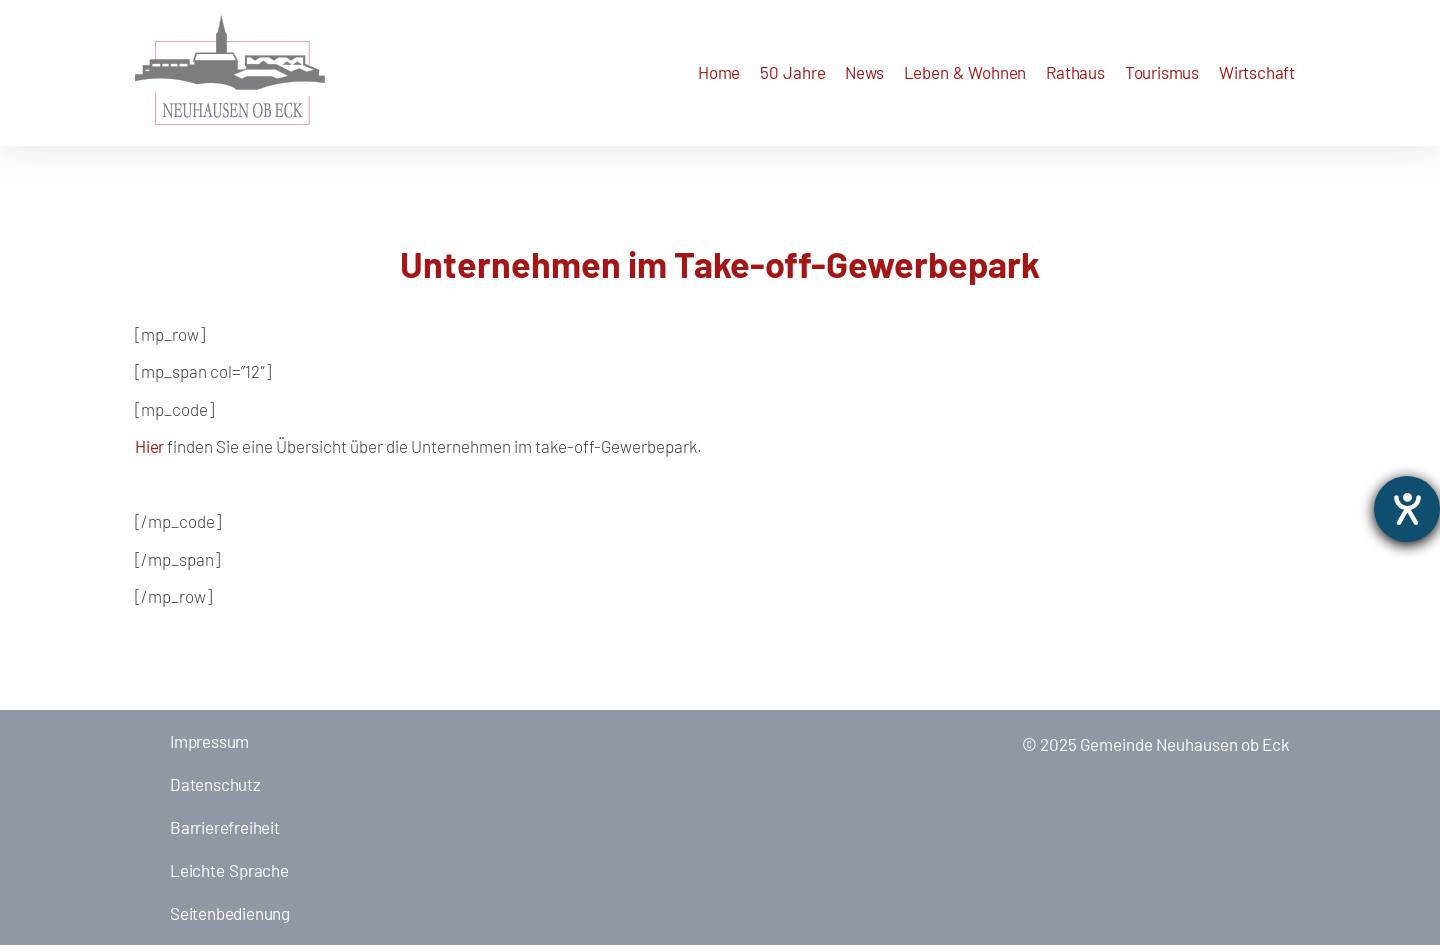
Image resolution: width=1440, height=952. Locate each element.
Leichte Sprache (229, 877)
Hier (149, 453)
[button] (864, 76)
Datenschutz (215, 791)
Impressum (209, 748)
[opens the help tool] (1407, 509)
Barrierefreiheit (225, 834)
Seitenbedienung (230, 920)
